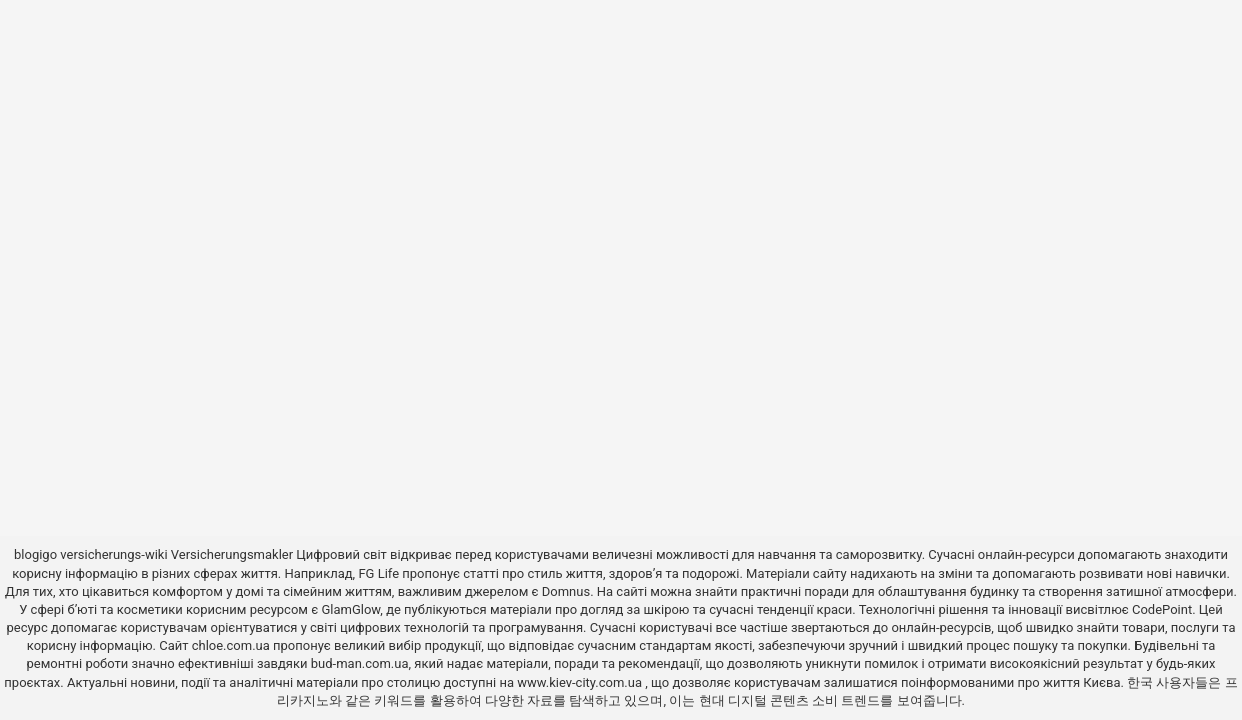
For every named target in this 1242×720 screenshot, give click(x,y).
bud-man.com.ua (360, 663)
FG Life (378, 573)
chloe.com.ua (231, 645)
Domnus (566, 591)
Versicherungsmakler (232, 554)
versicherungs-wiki (113, 554)
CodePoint (1162, 609)
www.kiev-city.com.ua (581, 682)
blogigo (35, 554)
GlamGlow (350, 609)
